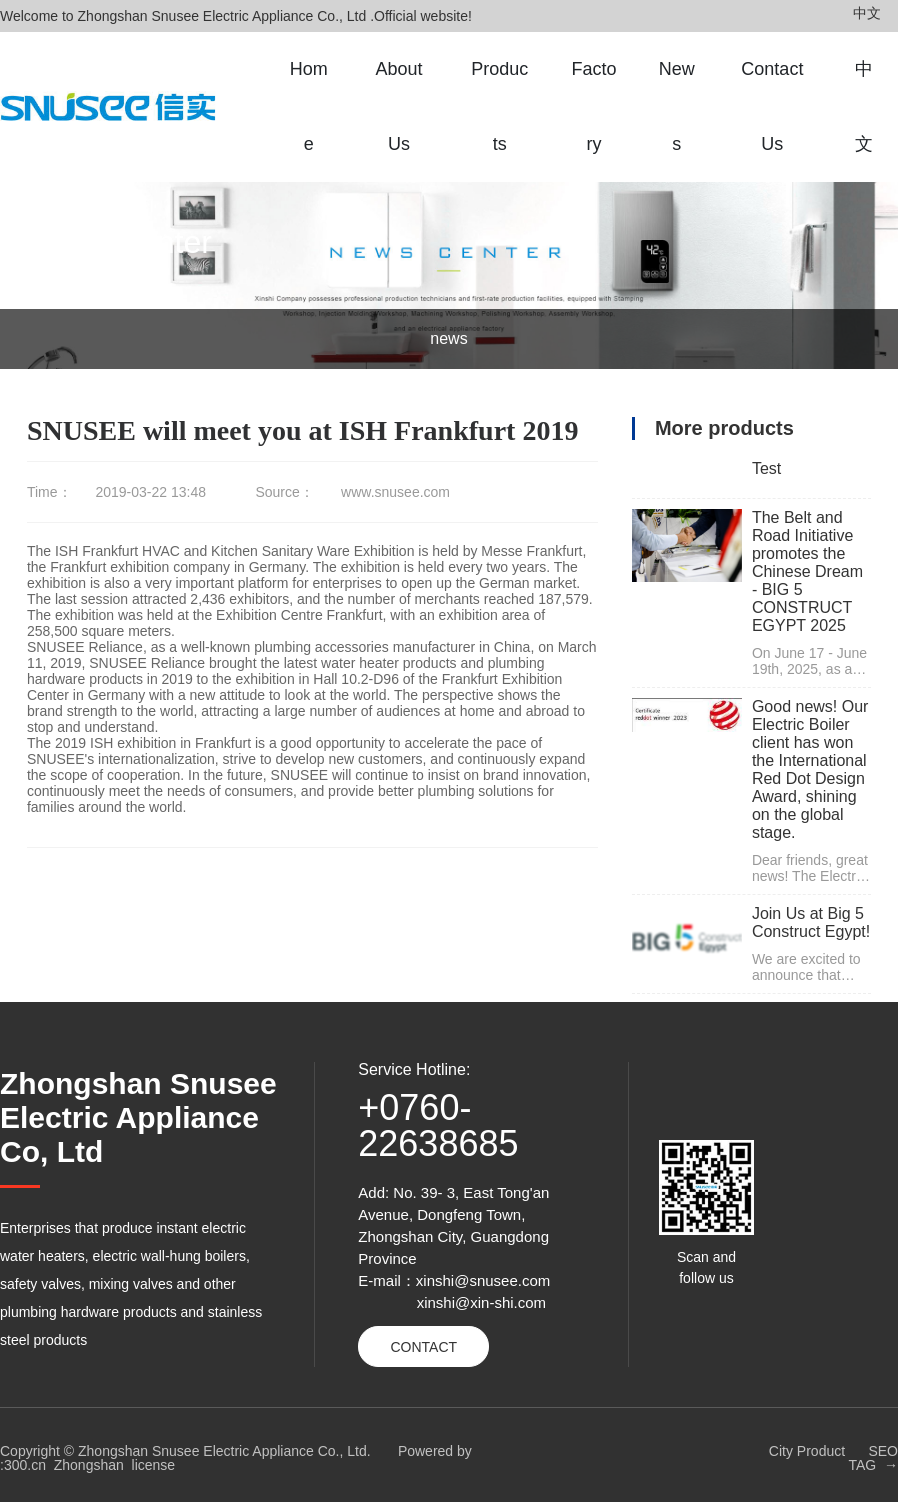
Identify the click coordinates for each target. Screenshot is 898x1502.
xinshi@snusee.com (483, 1280)
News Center (119, 242)
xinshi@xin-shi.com (481, 1302)
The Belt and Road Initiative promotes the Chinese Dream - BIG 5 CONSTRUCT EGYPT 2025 (807, 571)
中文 (867, 13)
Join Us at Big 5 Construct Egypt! (811, 922)
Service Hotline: (414, 1069)
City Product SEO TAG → (833, 1458)
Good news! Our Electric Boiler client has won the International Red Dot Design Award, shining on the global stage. (810, 769)
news (448, 338)
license (154, 1465)
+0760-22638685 (438, 1125)
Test (766, 468)
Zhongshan (89, 1465)
